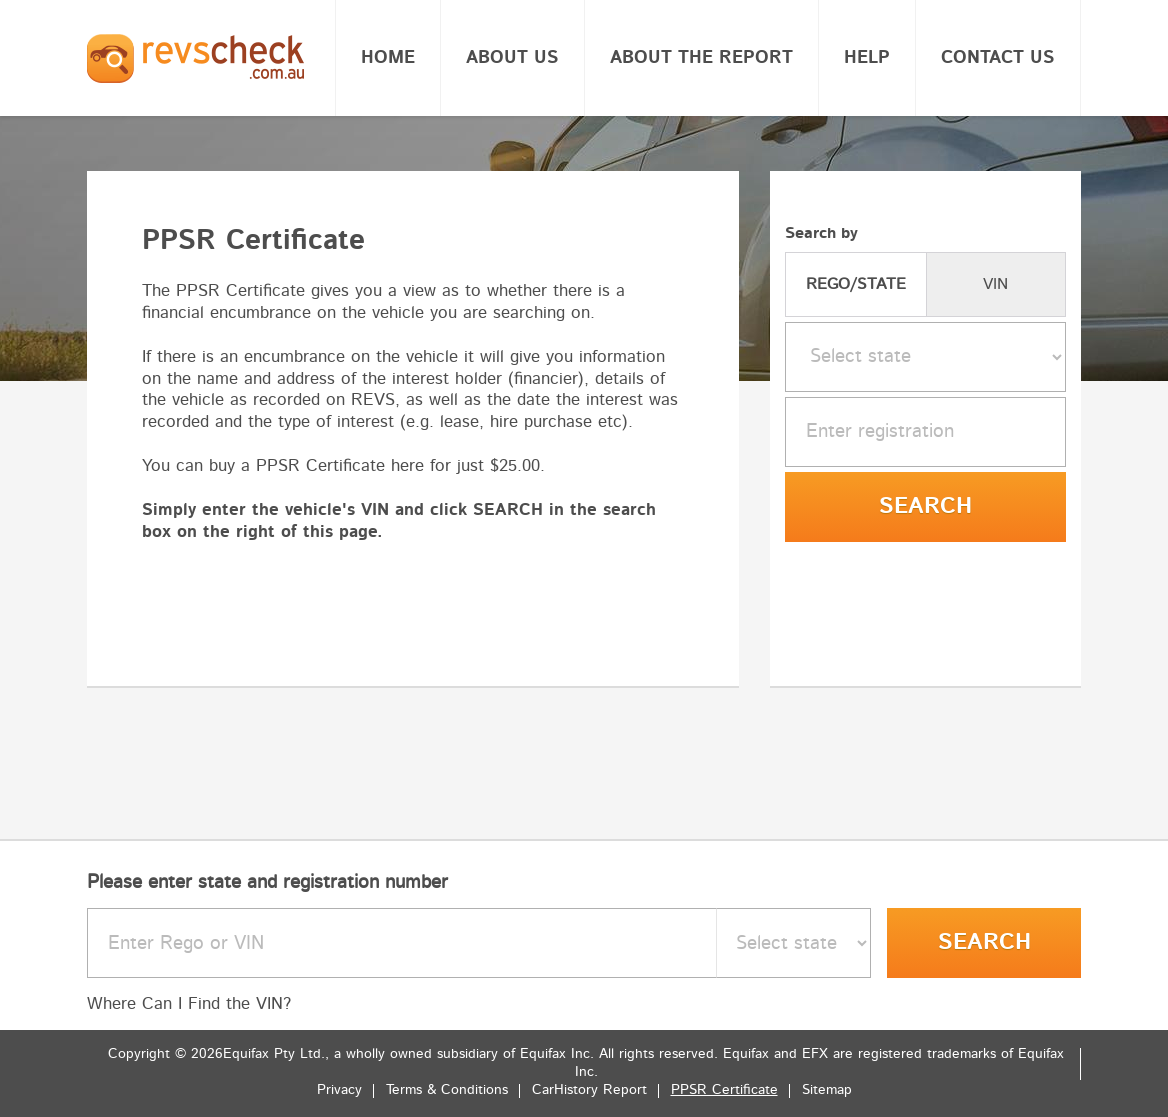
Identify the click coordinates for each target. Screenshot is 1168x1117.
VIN (995, 284)
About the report (701, 58)
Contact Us (998, 58)
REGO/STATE (856, 284)
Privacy (339, 1090)
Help (867, 58)
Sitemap (827, 1090)
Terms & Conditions (447, 1090)
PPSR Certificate (724, 1090)
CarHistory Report (589, 1090)
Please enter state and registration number (267, 882)
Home (388, 58)
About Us (512, 58)
